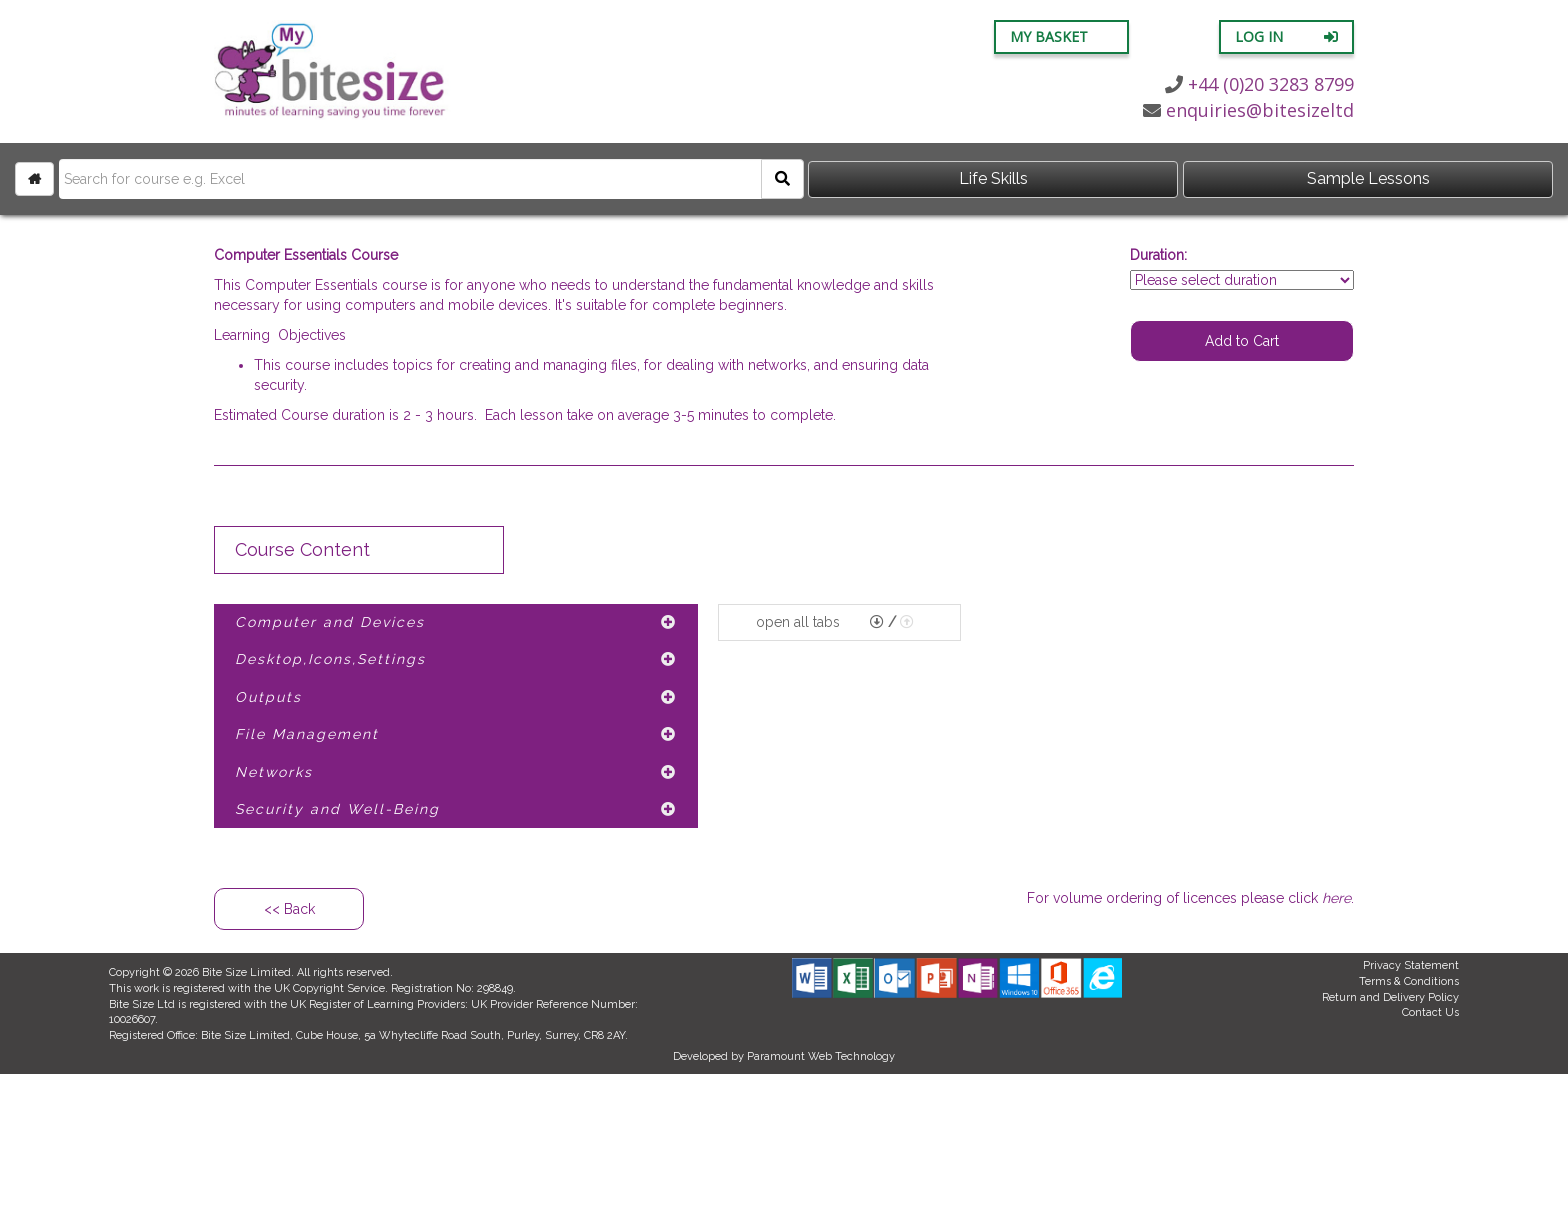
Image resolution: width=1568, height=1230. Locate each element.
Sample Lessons (1368, 178)
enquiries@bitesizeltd (1248, 110)
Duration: (1158, 255)
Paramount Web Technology (821, 1056)
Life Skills (993, 178)
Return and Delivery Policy (1390, 997)
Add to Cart (1242, 341)
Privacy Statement (1411, 965)
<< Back (289, 909)
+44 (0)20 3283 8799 (1259, 84)
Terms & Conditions (1409, 981)
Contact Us (1430, 1012)
